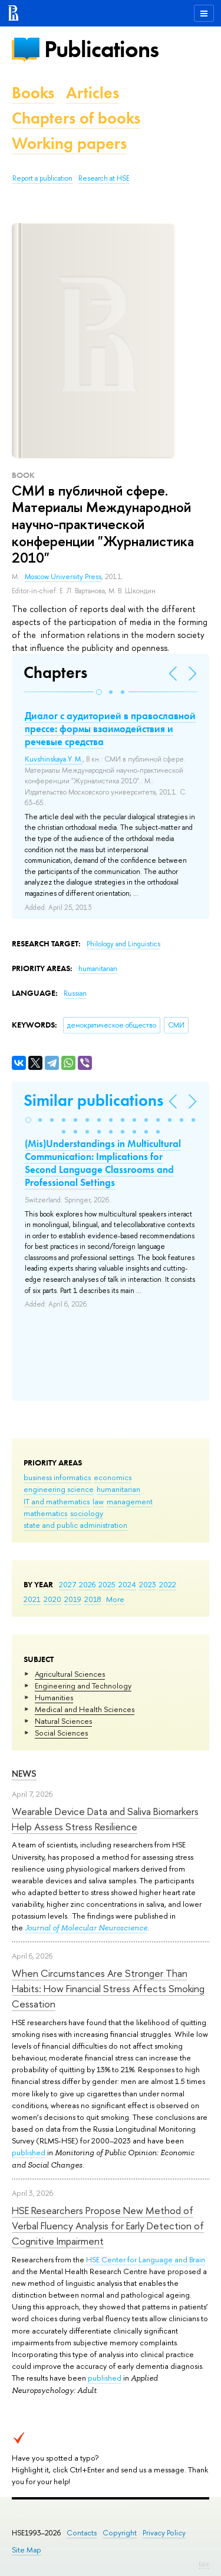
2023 (147, 1584)
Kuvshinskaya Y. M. (54, 759)
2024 (127, 1584)
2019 (72, 1599)
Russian (75, 993)
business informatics (57, 1477)
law (98, 1501)
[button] (99, 692)
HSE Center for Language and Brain (145, 2259)
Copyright (120, 2533)
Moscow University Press (63, 576)
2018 (92, 1599)
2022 (167, 1584)
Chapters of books (76, 118)
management (130, 1501)
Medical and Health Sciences (84, 1709)
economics (112, 1477)
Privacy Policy (164, 2533)
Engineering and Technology (83, 1685)
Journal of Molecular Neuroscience (86, 1928)
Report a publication (42, 178)
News (24, 1773)
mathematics (45, 1513)
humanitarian (118, 1489)
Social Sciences (61, 1732)
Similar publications (93, 1100)
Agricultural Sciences (70, 1673)
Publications (101, 49)
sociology (86, 1513)
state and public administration (75, 1525)
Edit (204, 2564)
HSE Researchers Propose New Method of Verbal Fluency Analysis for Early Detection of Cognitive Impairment (108, 2225)
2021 (32, 1599)
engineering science (59, 1489)
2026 (87, 1584)
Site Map (26, 2550)
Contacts (82, 2533)
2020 (52, 1599)
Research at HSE (104, 178)
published (28, 2152)
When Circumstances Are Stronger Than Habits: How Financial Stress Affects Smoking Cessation (108, 1988)
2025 (107, 1584)
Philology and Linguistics (123, 944)
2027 (67, 1584)
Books (33, 92)
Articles (92, 92)
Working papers (69, 143)
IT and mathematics (57, 1501)
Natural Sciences (63, 1721)
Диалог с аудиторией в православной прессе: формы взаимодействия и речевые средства (110, 728)
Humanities (54, 1697)
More (115, 1599)
